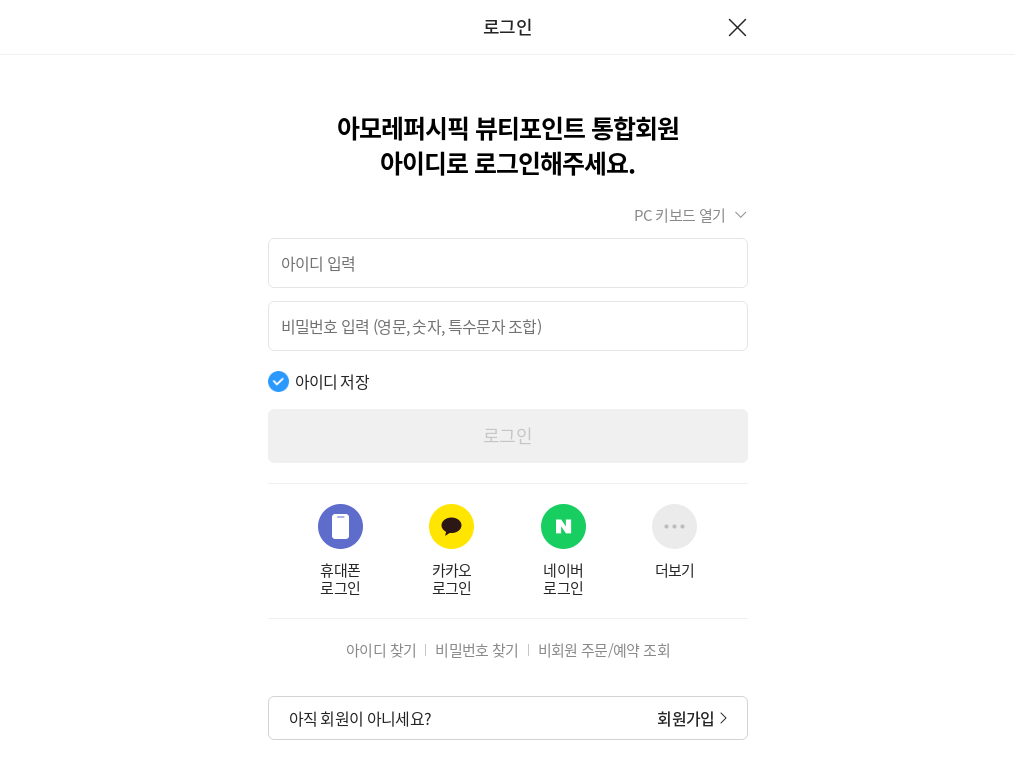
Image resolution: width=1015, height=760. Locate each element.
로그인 (507, 435)
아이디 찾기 (381, 650)
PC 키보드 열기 (679, 215)
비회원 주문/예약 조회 (604, 650)
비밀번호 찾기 (476, 650)
